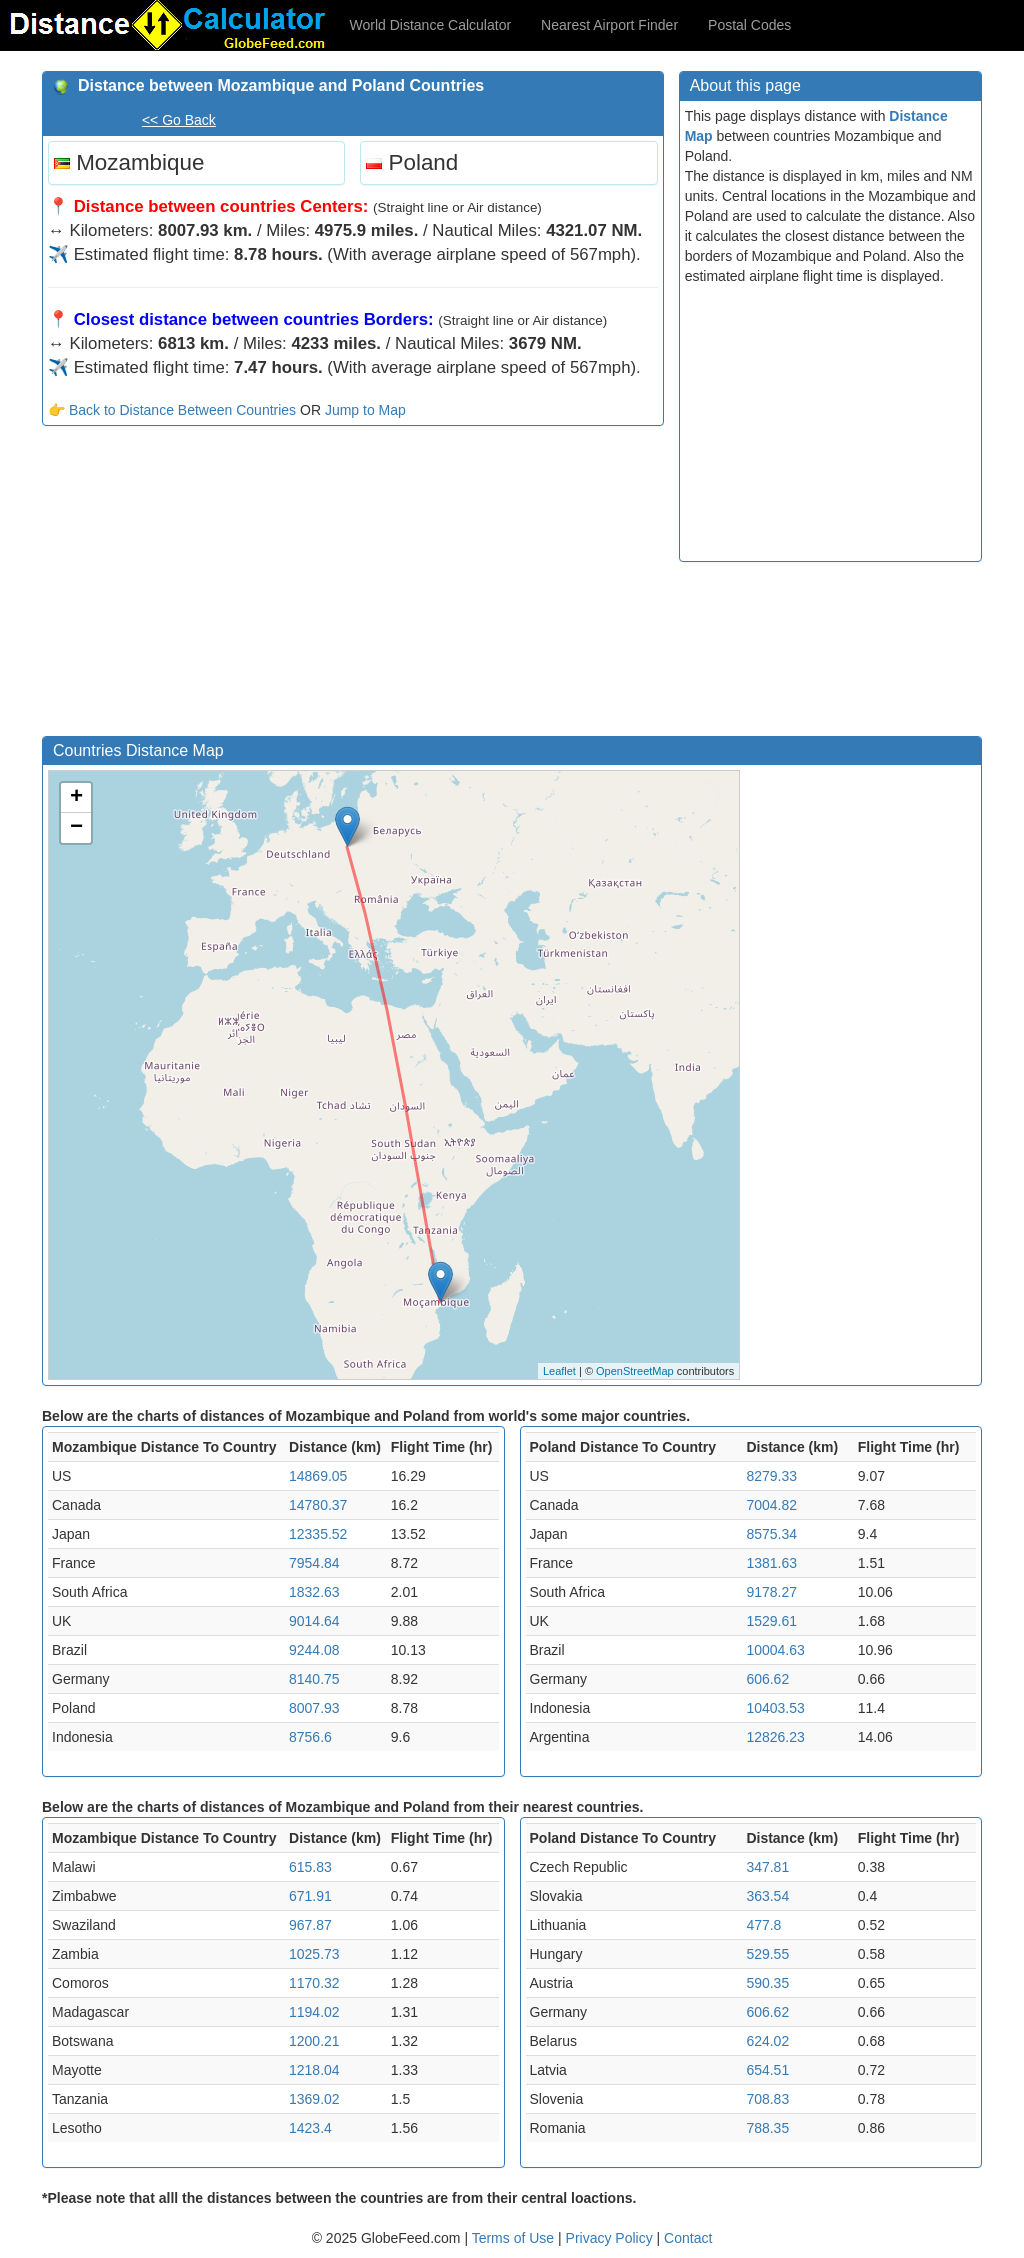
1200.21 (314, 2041)
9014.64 (314, 1621)
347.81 (767, 1867)
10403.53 (775, 1708)
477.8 (763, 1925)
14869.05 (318, 1476)
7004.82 (771, 1505)
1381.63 (771, 1563)
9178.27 (771, 1592)
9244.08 (314, 1650)
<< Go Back (179, 120)
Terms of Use (515, 2238)
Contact (688, 2238)
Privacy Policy (611, 2238)
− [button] (76, 828)
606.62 (767, 1679)
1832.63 (314, 1592)
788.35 (767, 2128)
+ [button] (76, 798)
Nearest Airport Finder (609, 25)
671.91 (310, 1896)
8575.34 (771, 1534)
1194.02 (314, 2012)
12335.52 (318, 1534)
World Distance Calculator (431, 25)
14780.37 (318, 1505)
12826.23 (775, 1737)
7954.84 (314, 1563)
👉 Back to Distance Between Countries (172, 410)
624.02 (767, 2041)
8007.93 (314, 1708)
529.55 (767, 1954)
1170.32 (314, 1983)
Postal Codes (749, 25)
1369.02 (314, 2099)
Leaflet (559, 1371)
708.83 (767, 2099)
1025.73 (314, 1954)
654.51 (767, 2070)
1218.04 (314, 2070)
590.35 (767, 1983)
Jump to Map (365, 410)
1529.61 (771, 1621)
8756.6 (310, 1737)
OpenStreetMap (635, 1371)
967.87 (310, 1925)
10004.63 (775, 1650)
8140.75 (314, 1679)
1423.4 (310, 2128)
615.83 (310, 1867)
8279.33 (771, 1476)
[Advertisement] (353, 586)
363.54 (767, 1896)
